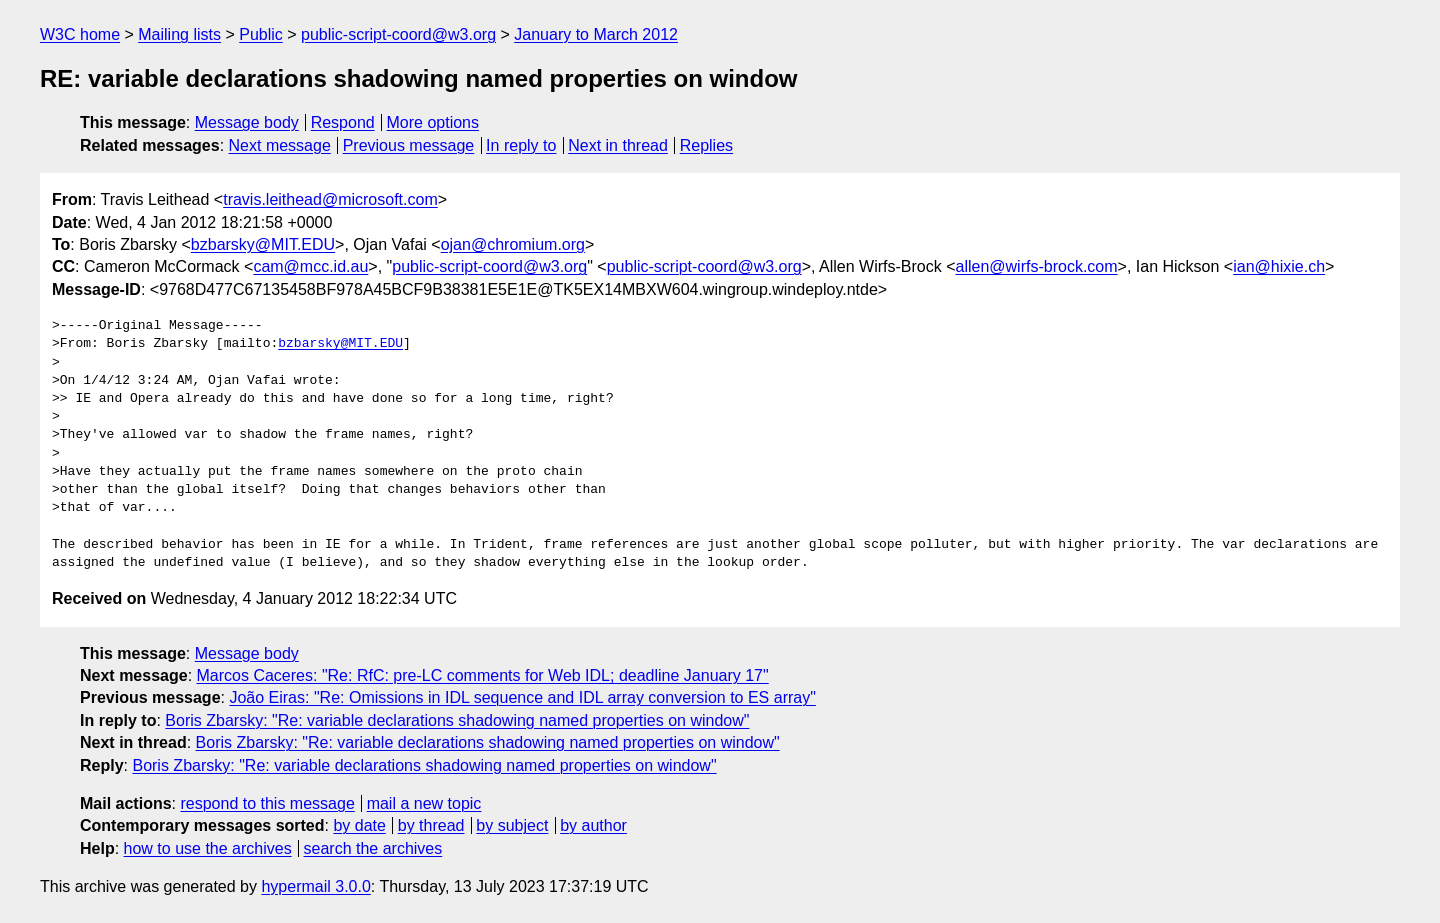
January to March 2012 (596, 34)
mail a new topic (424, 803)
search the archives (373, 848)
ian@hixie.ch (1279, 266)
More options (433, 122)
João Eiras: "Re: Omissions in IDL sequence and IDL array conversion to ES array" (522, 697)
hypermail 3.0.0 (315, 886)
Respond (343, 122)
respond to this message (267, 803)
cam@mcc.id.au (310, 266)
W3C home (80, 34)
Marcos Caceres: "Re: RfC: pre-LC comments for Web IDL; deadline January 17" (483, 675)
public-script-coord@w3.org (398, 34)
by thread (431, 825)
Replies (706, 145)
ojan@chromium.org (513, 244)
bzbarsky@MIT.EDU (263, 244)
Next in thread (618, 145)
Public (261, 34)
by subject (512, 825)
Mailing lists (179, 34)
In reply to (521, 145)
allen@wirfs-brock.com (1037, 266)
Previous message (409, 145)
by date (359, 825)
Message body (247, 122)
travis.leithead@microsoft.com (330, 199)
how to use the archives (208, 848)
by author (593, 825)
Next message (280, 145)
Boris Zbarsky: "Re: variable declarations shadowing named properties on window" (457, 720)
